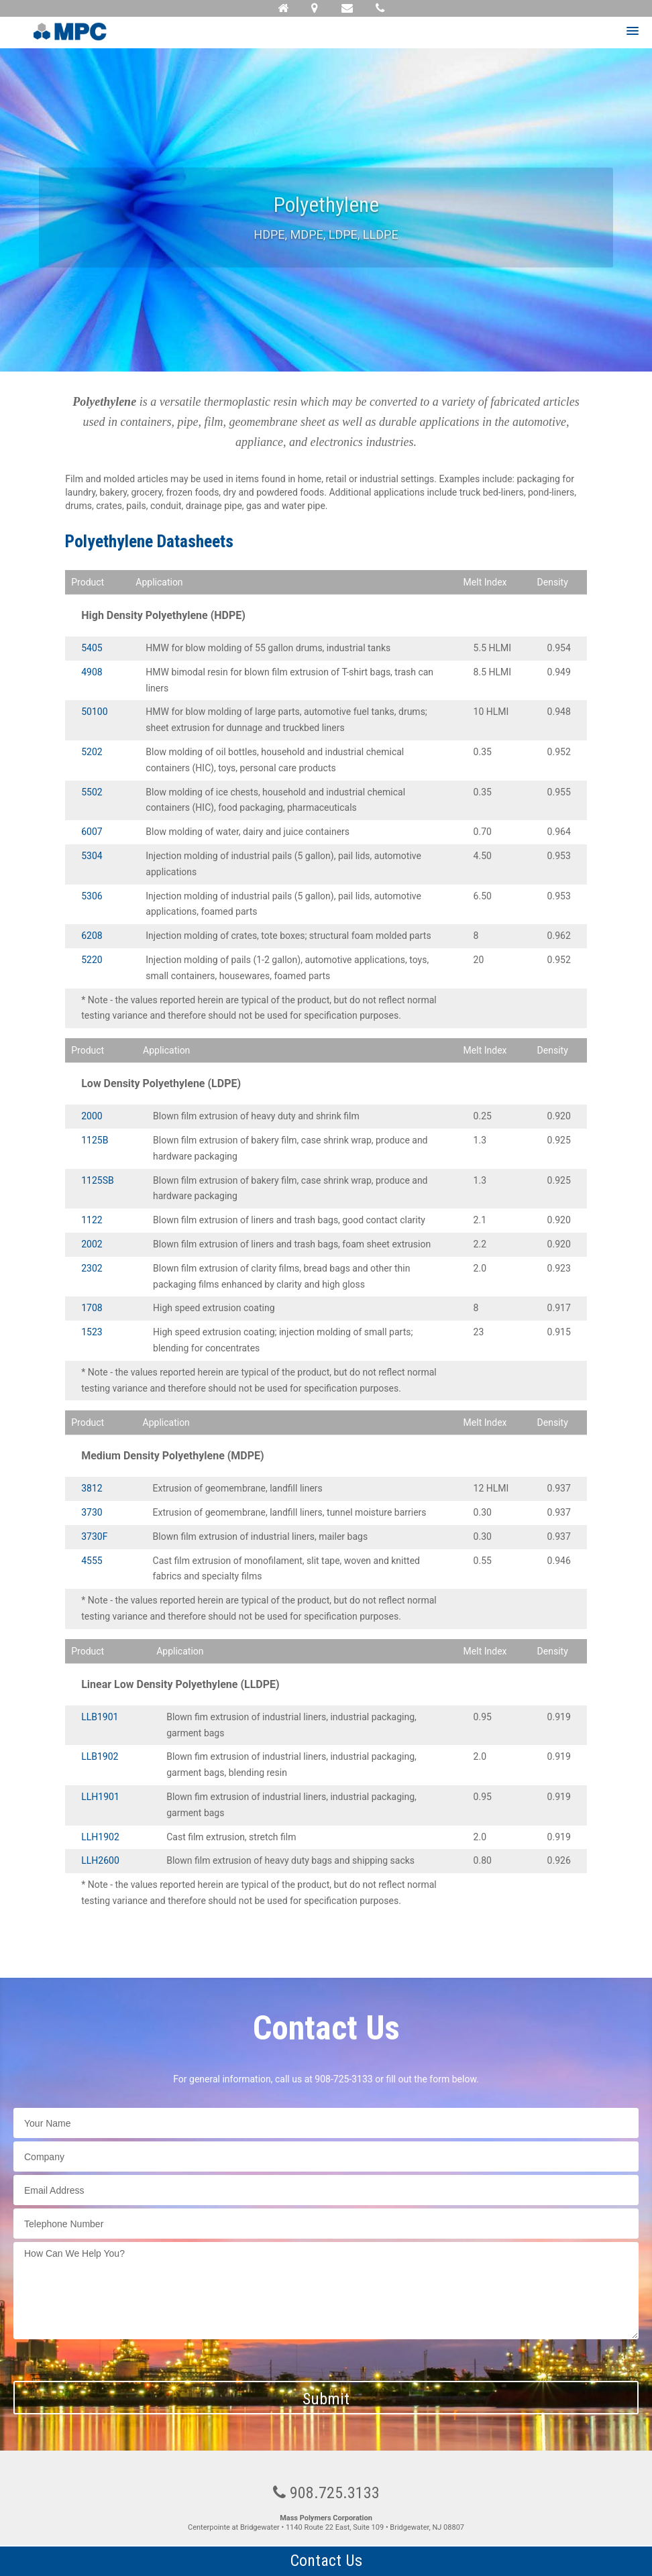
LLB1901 (99, 1717)
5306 (91, 896)
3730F (94, 1536)
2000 (91, 1116)
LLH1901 (100, 1796)
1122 (91, 1220)
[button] (632, 31)
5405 (91, 647)
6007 (91, 831)
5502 (91, 792)
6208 (91, 935)
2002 (91, 1244)
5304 (91, 855)
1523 (91, 1332)
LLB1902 (99, 1756)
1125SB (97, 1180)
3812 (91, 1488)
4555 (91, 1560)
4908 (91, 672)
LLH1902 (100, 1837)
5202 (91, 751)
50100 (94, 711)
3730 (91, 1512)
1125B (94, 1140)
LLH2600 (100, 1860)
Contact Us (326, 2560)
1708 (91, 1307)
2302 (91, 1268)
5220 (91, 959)
